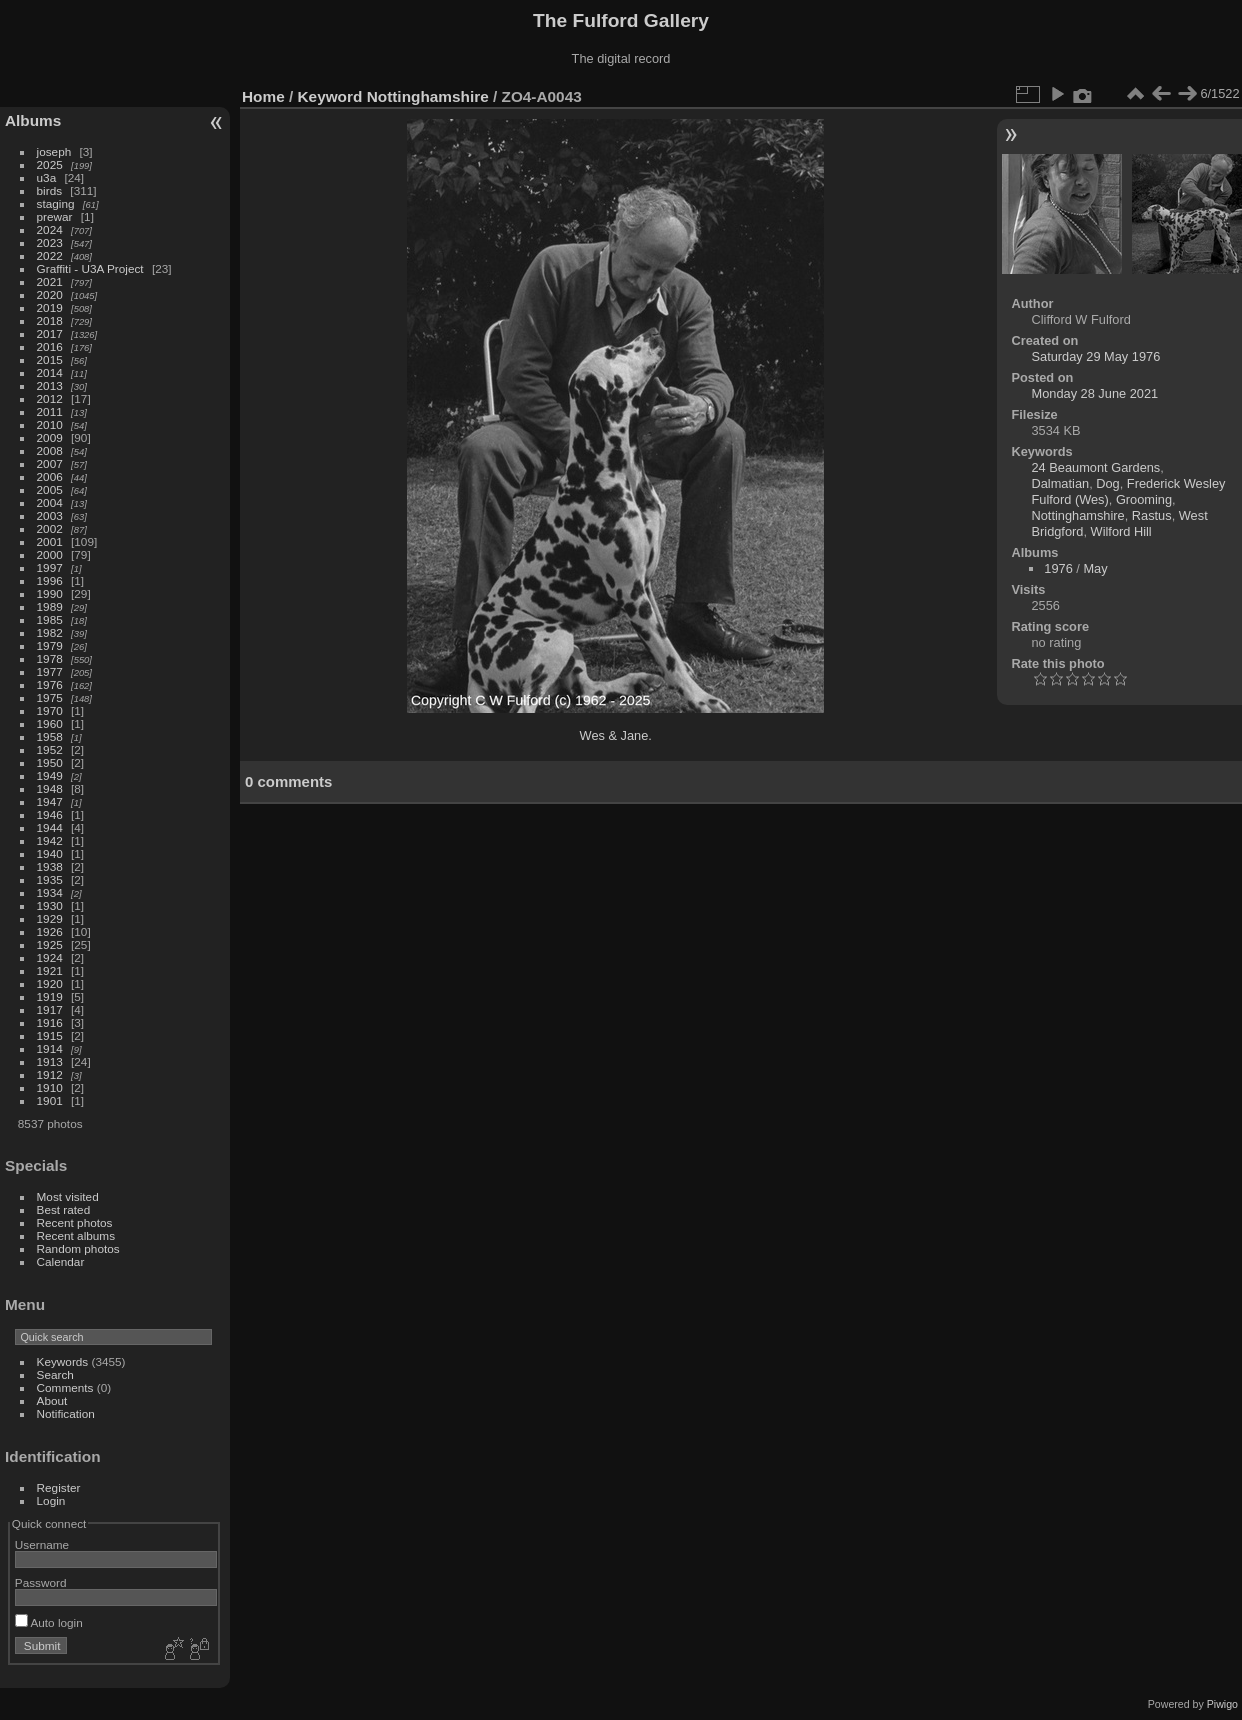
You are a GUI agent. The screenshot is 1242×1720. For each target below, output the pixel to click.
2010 (50, 424)
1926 (50, 931)
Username (42, 1544)
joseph (54, 151)
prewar (55, 216)
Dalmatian (1061, 483)
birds (50, 190)
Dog (1107, 483)
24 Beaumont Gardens (1096, 467)
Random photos (78, 1248)
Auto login (49, 1622)
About (52, 1400)
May (1095, 568)
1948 (50, 788)
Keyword (330, 96)
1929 (50, 918)
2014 (50, 372)
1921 (50, 970)
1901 (50, 1100)
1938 (50, 866)
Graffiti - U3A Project (90, 268)
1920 (50, 983)
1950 (50, 762)
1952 (50, 749)
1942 (50, 840)
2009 (50, 437)
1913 (50, 1061)
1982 (50, 632)
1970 (50, 710)
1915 (50, 1035)
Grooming (1144, 499)
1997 (50, 567)
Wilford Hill (1121, 531)
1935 (50, 879)
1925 (50, 944)
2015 (50, 359)
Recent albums (76, 1235)
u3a (47, 177)
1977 (50, 671)
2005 (50, 489)
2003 (50, 515)
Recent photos (75, 1222)
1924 (50, 957)
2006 (50, 476)
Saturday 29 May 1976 (1096, 356)
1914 (50, 1048)
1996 (50, 580)
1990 (50, 593)
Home (263, 96)
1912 (50, 1074)
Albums (33, 120)
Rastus (1152, 515)
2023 (50, 242)
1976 (50, 684)
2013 (50, 385)
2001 (50, 541)
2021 (50, 281)
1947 (50, 801)
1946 (50, 814)
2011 (50, 411)
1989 (50, 606)
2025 (50, 164)
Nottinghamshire (428, 96)
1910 (50, 1087)
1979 (50, 645)
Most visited (68, 1196)
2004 (50, 502)
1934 (50, 892)
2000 (50, 554)
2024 (50, 229)
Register (59, 1487)
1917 (50, 1009)
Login (51, 1500)
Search (55, 1374)
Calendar (61, 1261)
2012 (50, 398)
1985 (50, 619)
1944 (50, 827)
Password (41, 1582)
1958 (50, 736)
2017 (50, 333)
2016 (50, 346)
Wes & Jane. (616, 735)
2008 (50, 450)
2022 (50, 255)
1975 (50, 697)
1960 (50, 723)
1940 (50, 853)
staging (56, 203)
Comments (65, 1387)
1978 (50, 658)
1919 (50, 996)
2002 (50, 528)
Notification (66, 1413)
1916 (50, 1022)
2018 (50, 320)
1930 (50, 905)
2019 (50, 307)
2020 (50, 294)
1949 (50, 775)
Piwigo (1222, 1704)
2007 (50, 463)
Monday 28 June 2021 (1095, 393)
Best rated (64, 1209)
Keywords (63, 1361)
